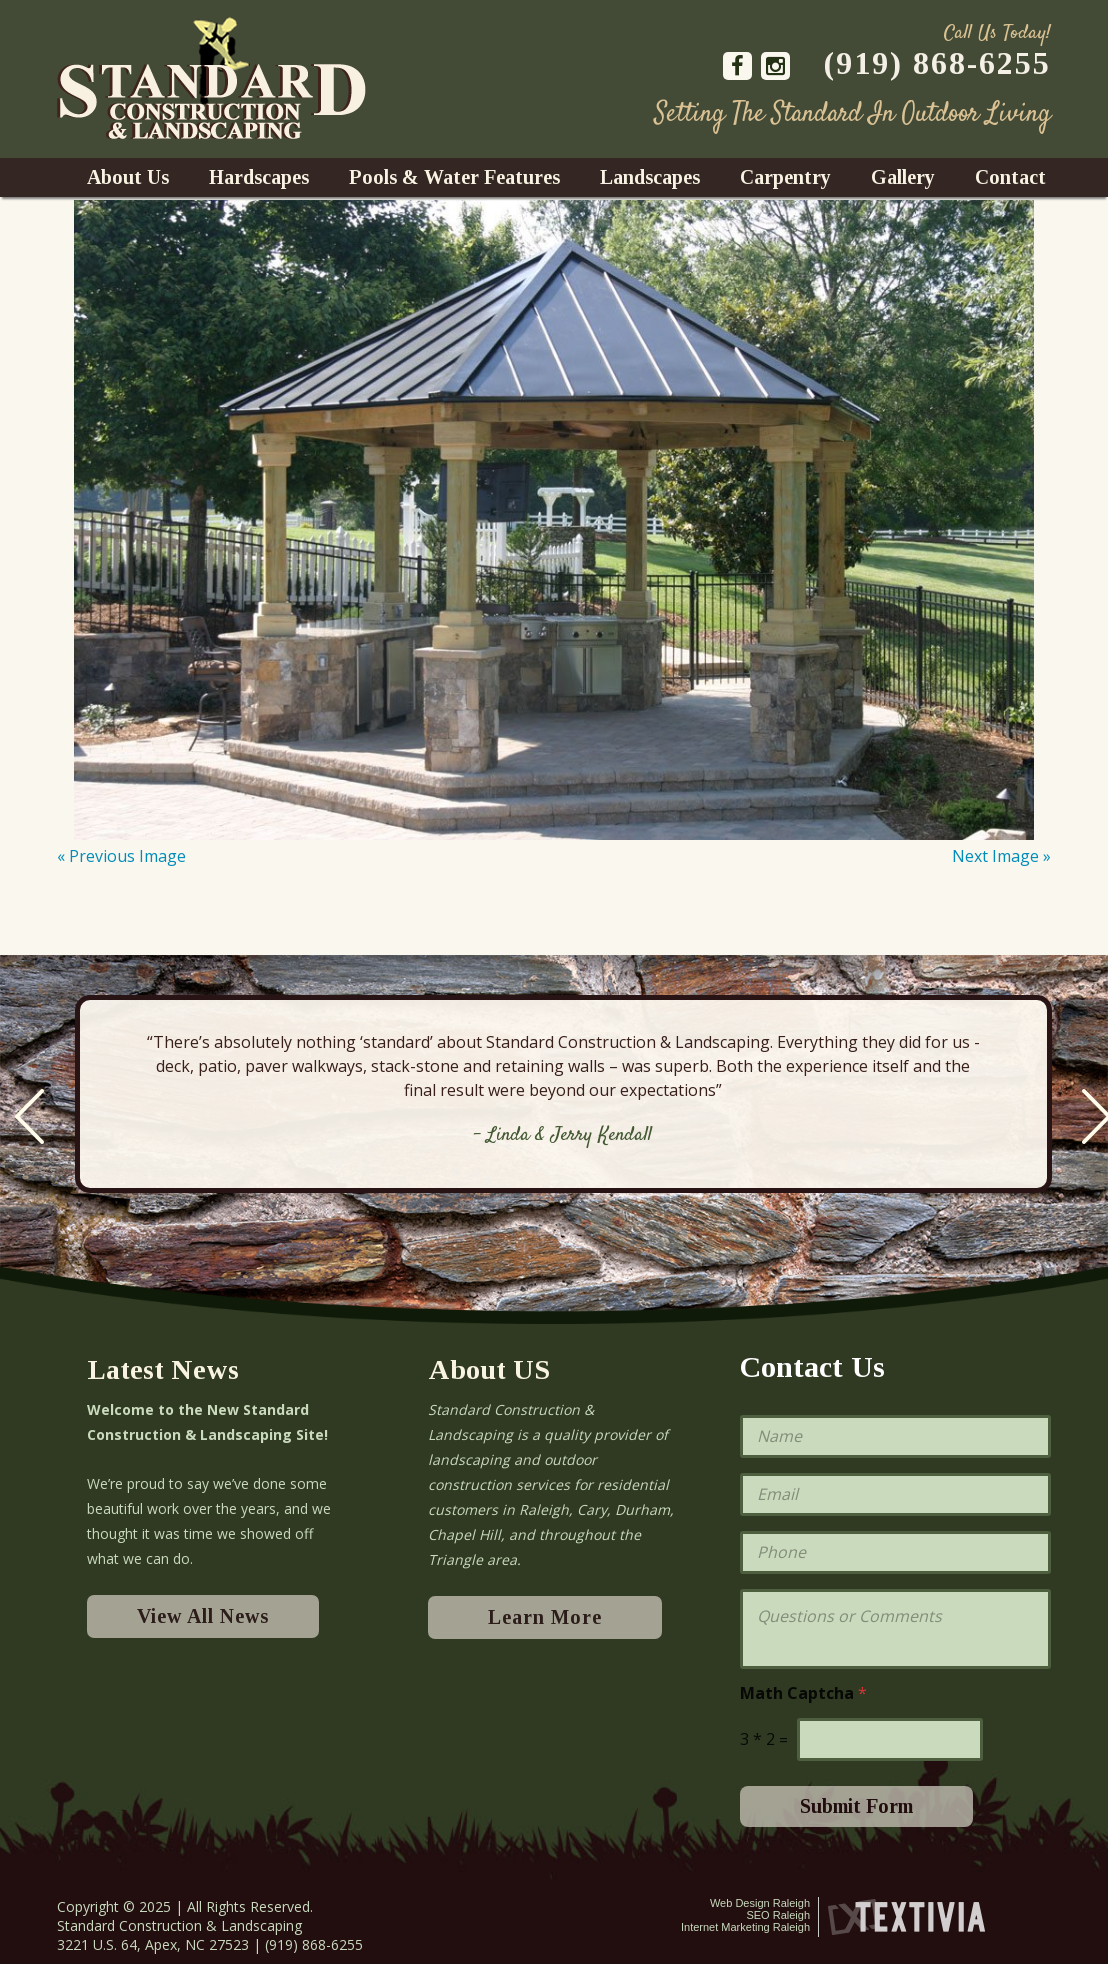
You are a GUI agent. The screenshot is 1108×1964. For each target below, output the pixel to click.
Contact (1010, 177)
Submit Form (856, 1806)
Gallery (903, 177)
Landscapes (650, 177)
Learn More (545, 1617)
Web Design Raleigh (760, 1903)
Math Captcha (803, 1693)
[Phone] (895, 1552)
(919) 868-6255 (937, 63)
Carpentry (785, 177)
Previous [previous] (29, 1116)
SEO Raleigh (778, 1915)
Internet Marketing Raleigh (745, 1927)
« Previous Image (121, 856)
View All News (203, 1616)
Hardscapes (259, 177)
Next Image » (1001, 856)
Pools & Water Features (454, 177)
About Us (128, 177)
